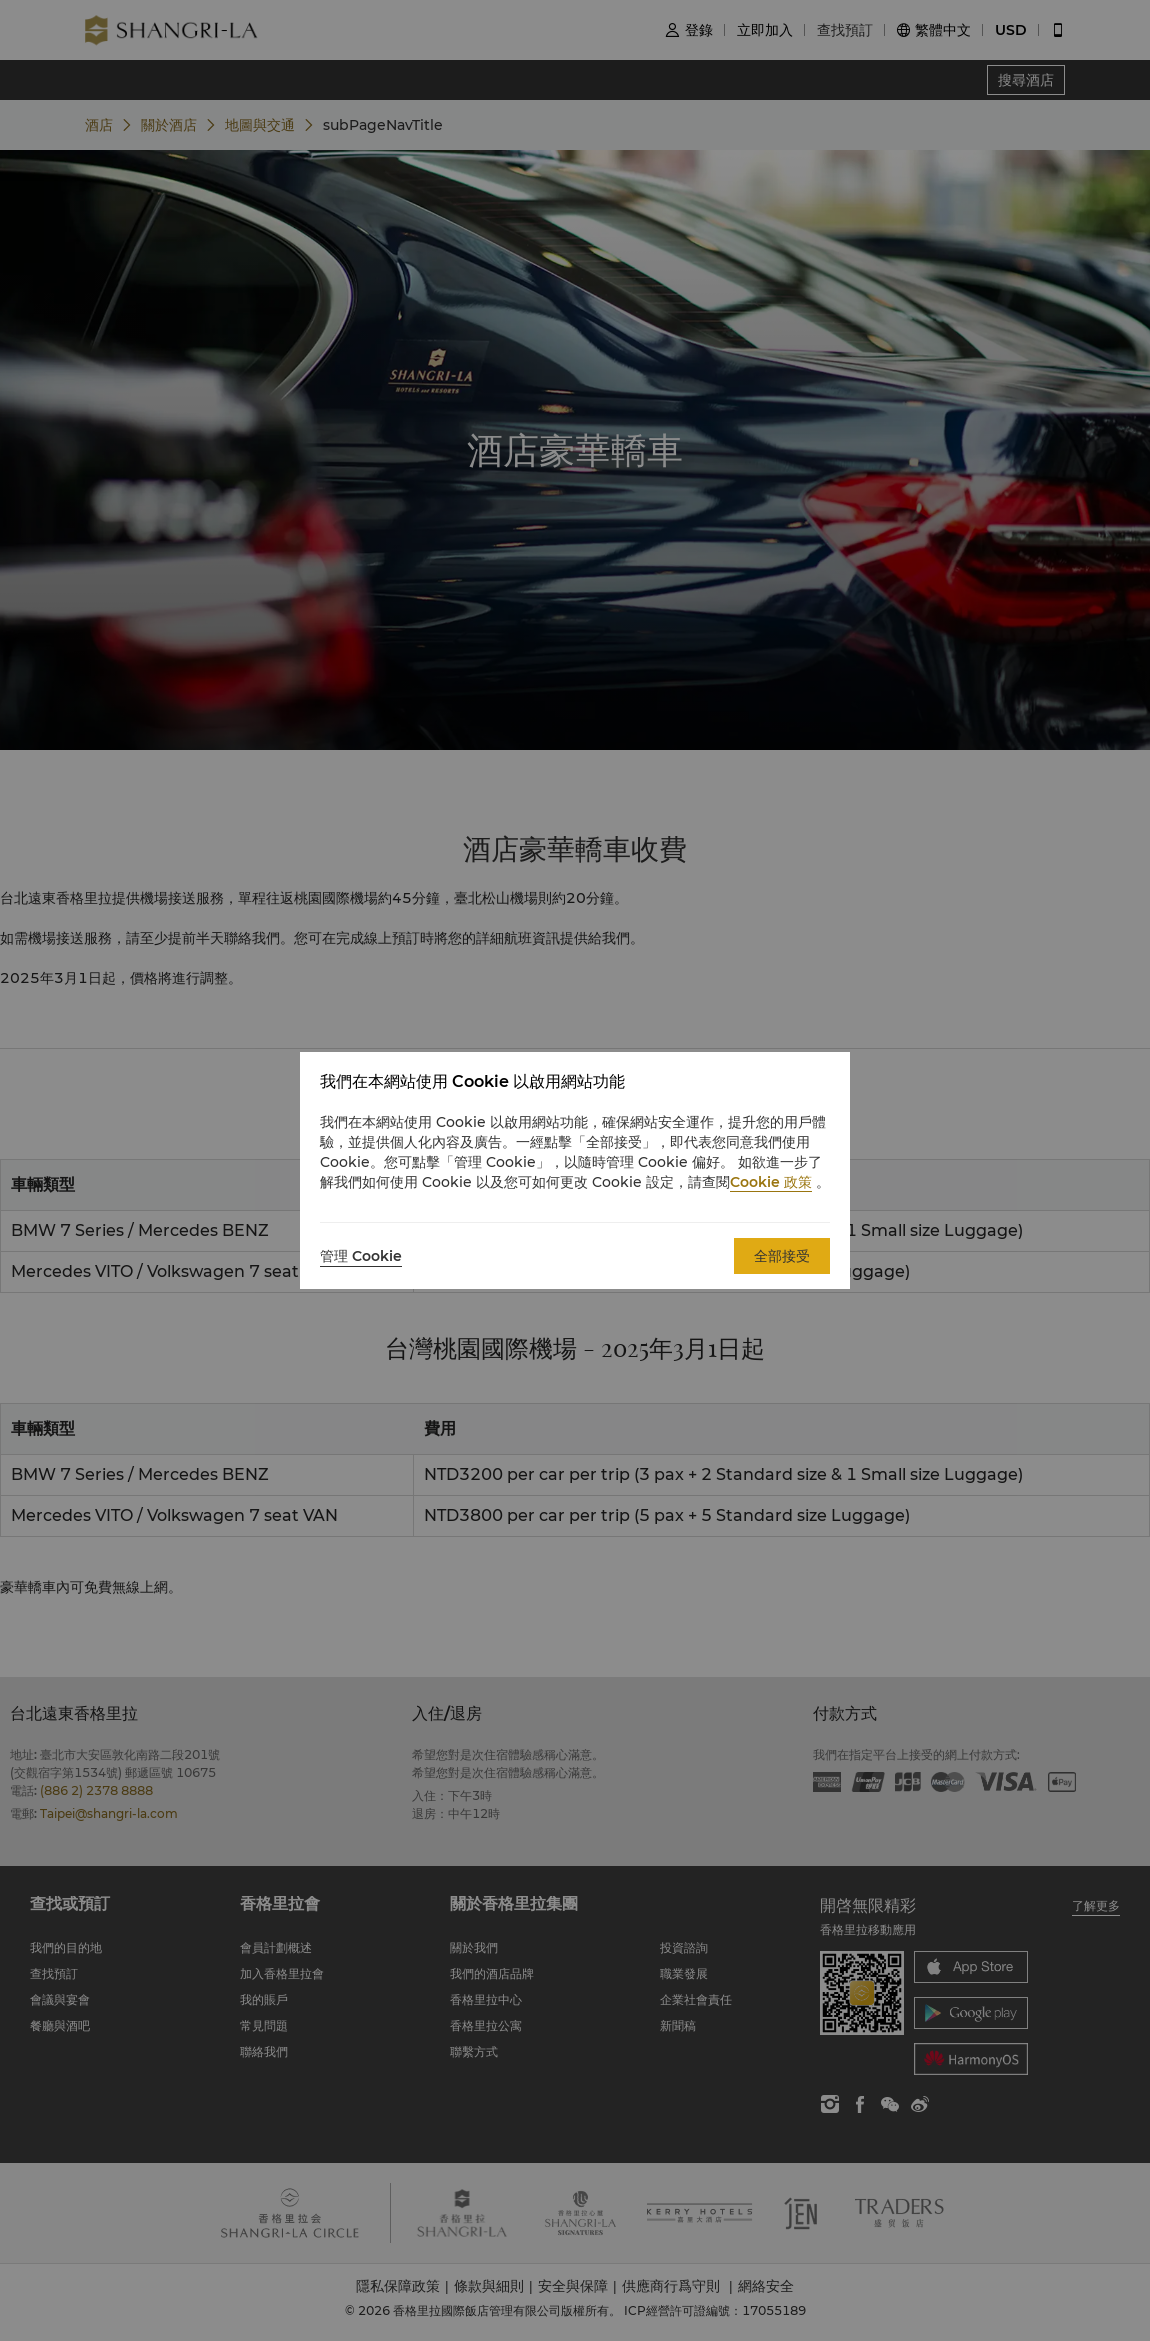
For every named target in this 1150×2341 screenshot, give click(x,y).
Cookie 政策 (771, 1182)
